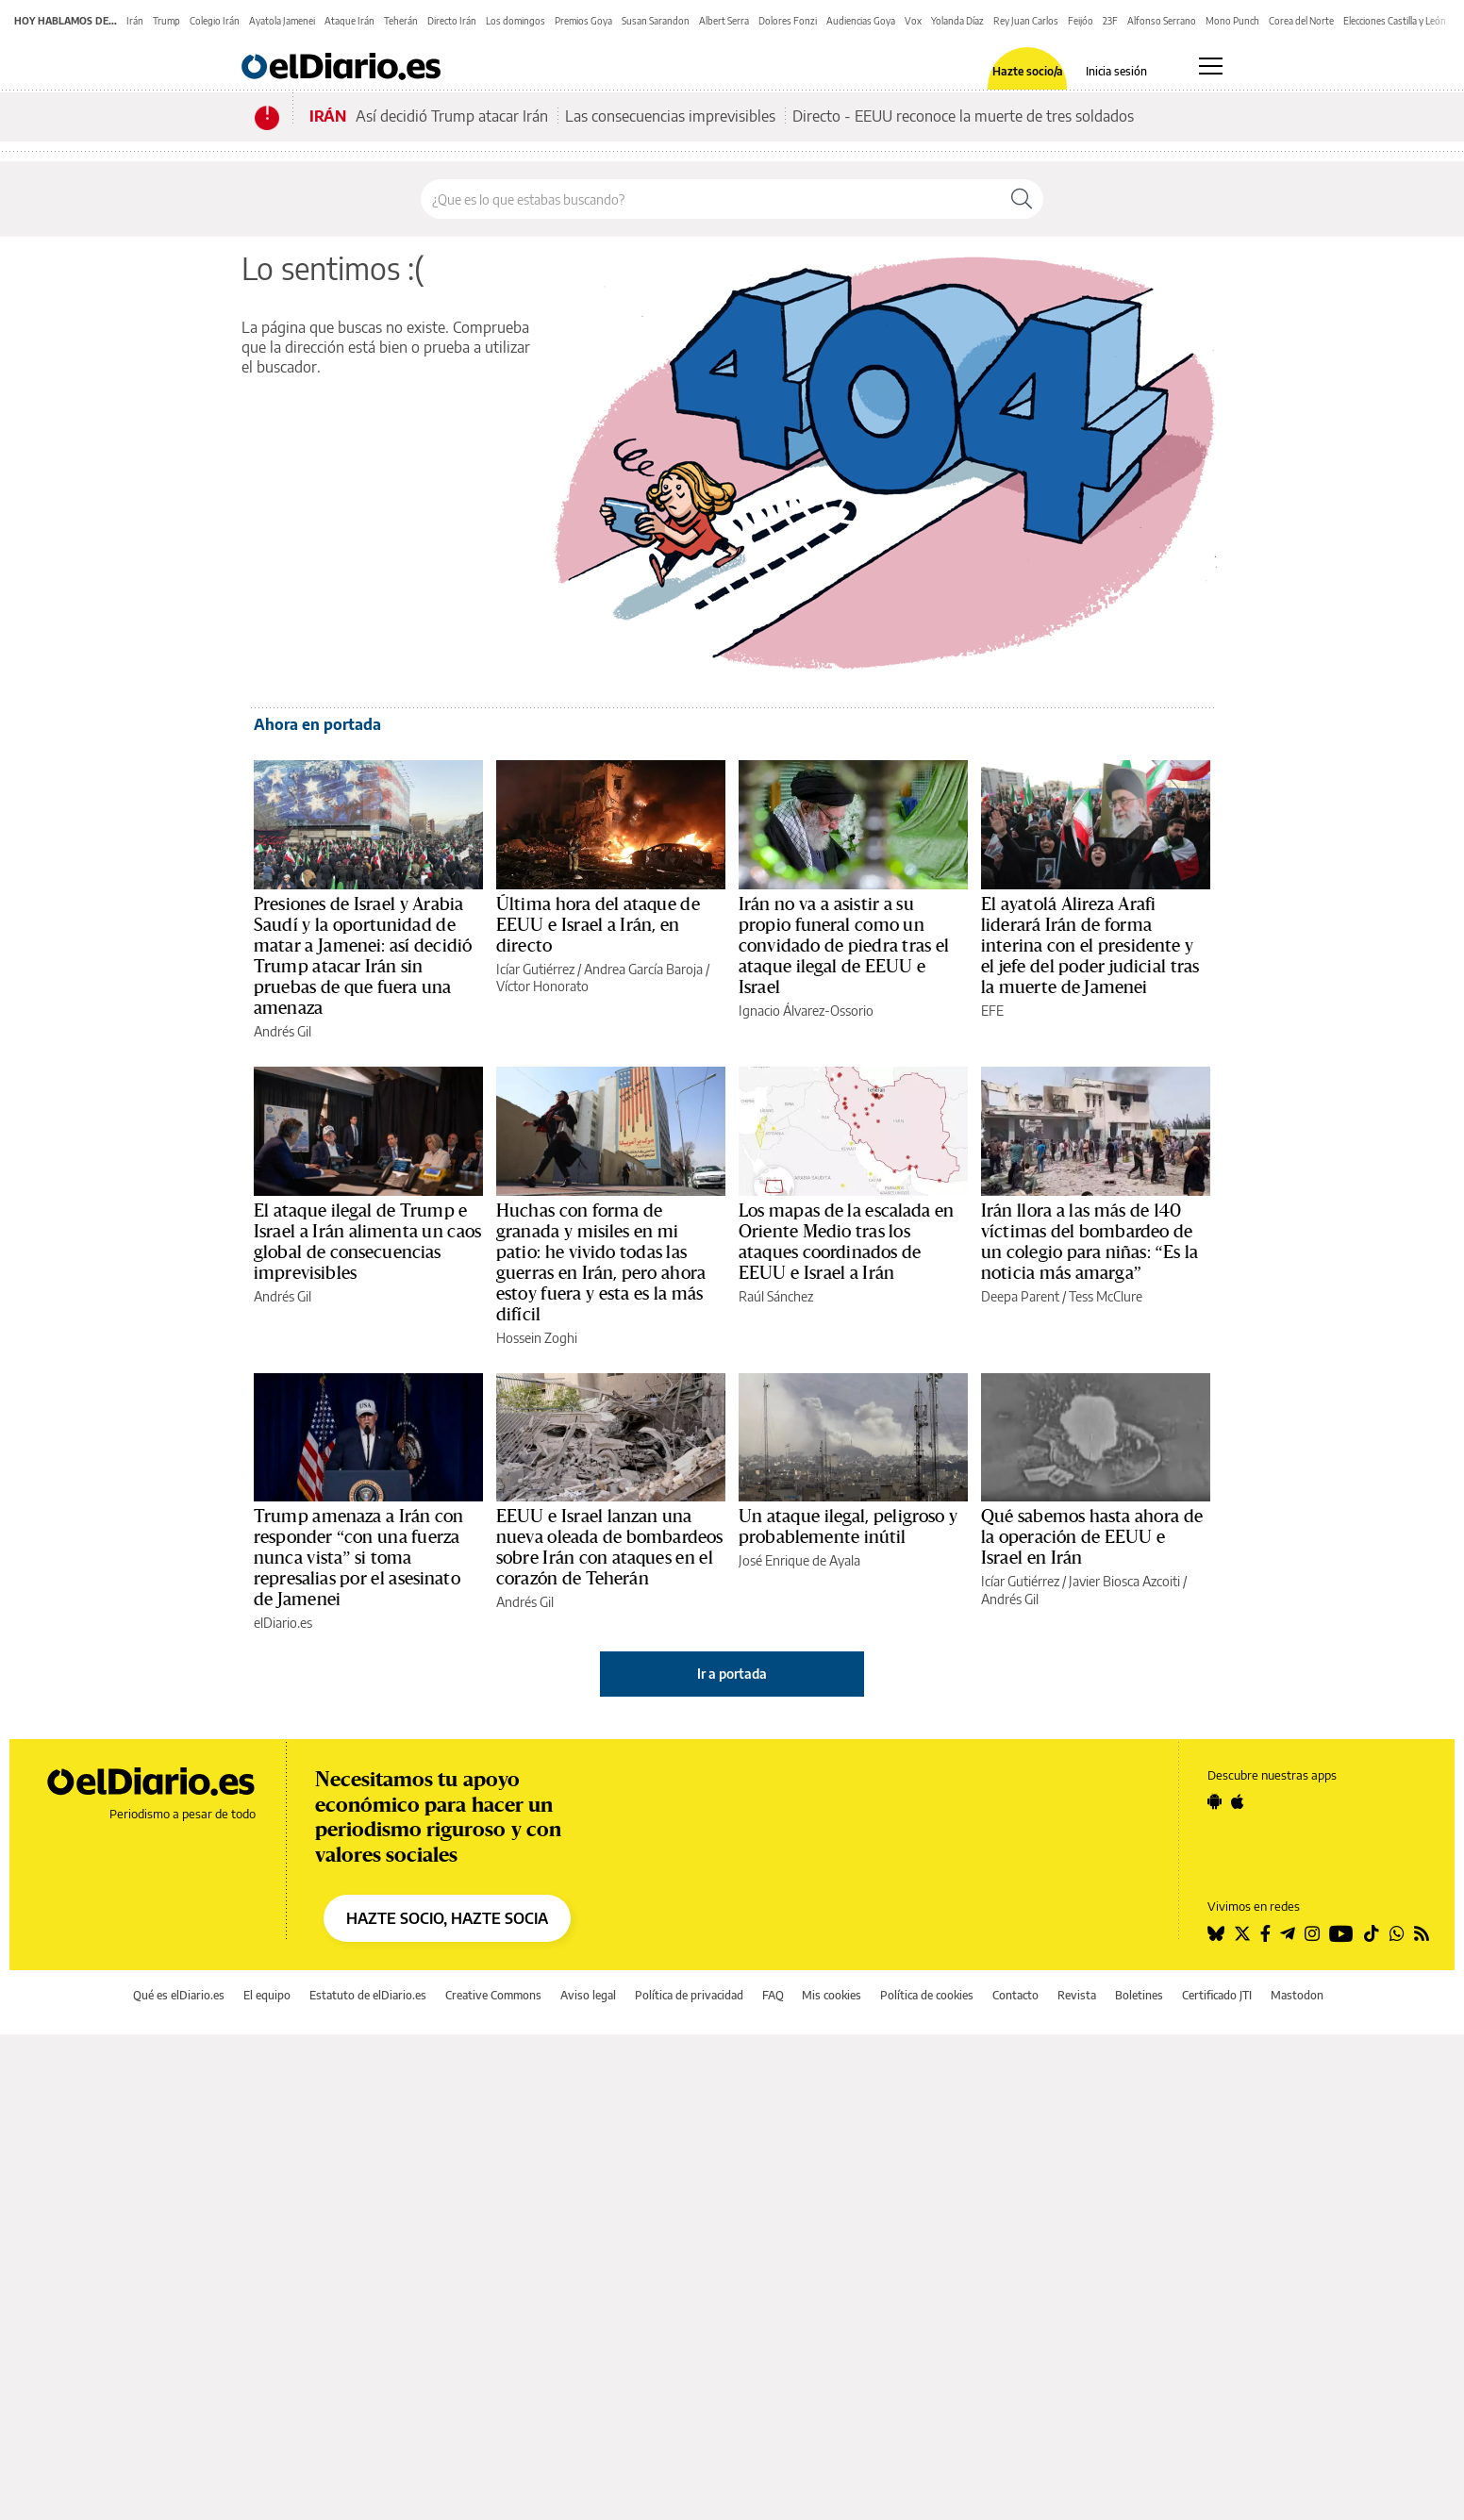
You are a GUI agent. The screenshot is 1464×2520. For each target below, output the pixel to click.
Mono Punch (1232, 20)
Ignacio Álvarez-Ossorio (806, 1011)
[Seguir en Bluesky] (1215, 1933)
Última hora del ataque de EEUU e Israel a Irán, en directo (598, 925)
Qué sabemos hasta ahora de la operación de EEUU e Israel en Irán (1092, 1537)
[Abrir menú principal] (1211, 66)
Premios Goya (583, 20)
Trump (166, 20)
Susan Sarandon (656, 20)
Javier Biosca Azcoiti (1124, 1581)
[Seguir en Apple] (1237, 1801)
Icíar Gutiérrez (535, 969)
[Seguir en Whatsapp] (1397, 1933)
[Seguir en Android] (1214, 1801)
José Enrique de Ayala (799, 1560)
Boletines (1139, 1995)
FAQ (773, 1995)
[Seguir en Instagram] (1312, 1933)
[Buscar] (1021, 199)
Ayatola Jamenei (282, 20)
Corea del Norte (1301, 20)
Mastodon (1297, 1995)
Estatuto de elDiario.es (367, 1995)
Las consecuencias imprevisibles (670, 116)
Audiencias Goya (860, 20)
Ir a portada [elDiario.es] (732, 1674)
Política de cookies (926, 1995)
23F (1110, 20)
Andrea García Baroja (643, 969)
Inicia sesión (1116, 71)
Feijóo (1080, 20)
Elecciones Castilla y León (1394, 20)
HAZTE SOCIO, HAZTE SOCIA (447, 1918)
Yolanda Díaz (957, 20)
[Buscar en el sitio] (711, 199)
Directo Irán (451, 20)
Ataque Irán (349, 20)
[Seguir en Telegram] (1287, 1933)
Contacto (1015, 1995)
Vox (913, 20)
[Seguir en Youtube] (1341, 1933)
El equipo (267, 1995)
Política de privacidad (689, 1995)
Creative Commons (493, 1995)
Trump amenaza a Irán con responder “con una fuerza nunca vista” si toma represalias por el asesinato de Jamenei (359, 1558)
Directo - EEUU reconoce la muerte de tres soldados (963, 116)
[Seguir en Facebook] (1265, 1933)
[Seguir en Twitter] (1242, 1933)
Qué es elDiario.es (179, 1995)
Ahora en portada (317, 724)
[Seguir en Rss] (1421, 1933)
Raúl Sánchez (776, 1296)
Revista (1076, 1995)
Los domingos (515, 20)
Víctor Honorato (542, 986)
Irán (134, 20)
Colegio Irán (215, 20)
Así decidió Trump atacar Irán (452, 116)
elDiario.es (283, 1623)
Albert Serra (724, 20)
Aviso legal (588, 1995)
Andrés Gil (282, 1031)
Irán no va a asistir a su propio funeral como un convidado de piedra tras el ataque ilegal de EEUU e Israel (844, 946)
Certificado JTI (1217, 1995)
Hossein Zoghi (536, 1338)
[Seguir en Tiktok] (1371, 1933)
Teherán (401, 20)
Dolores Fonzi (787, 20)
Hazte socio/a (1027, 71)
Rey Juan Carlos (1025, 20)
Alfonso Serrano (1161, 20)
